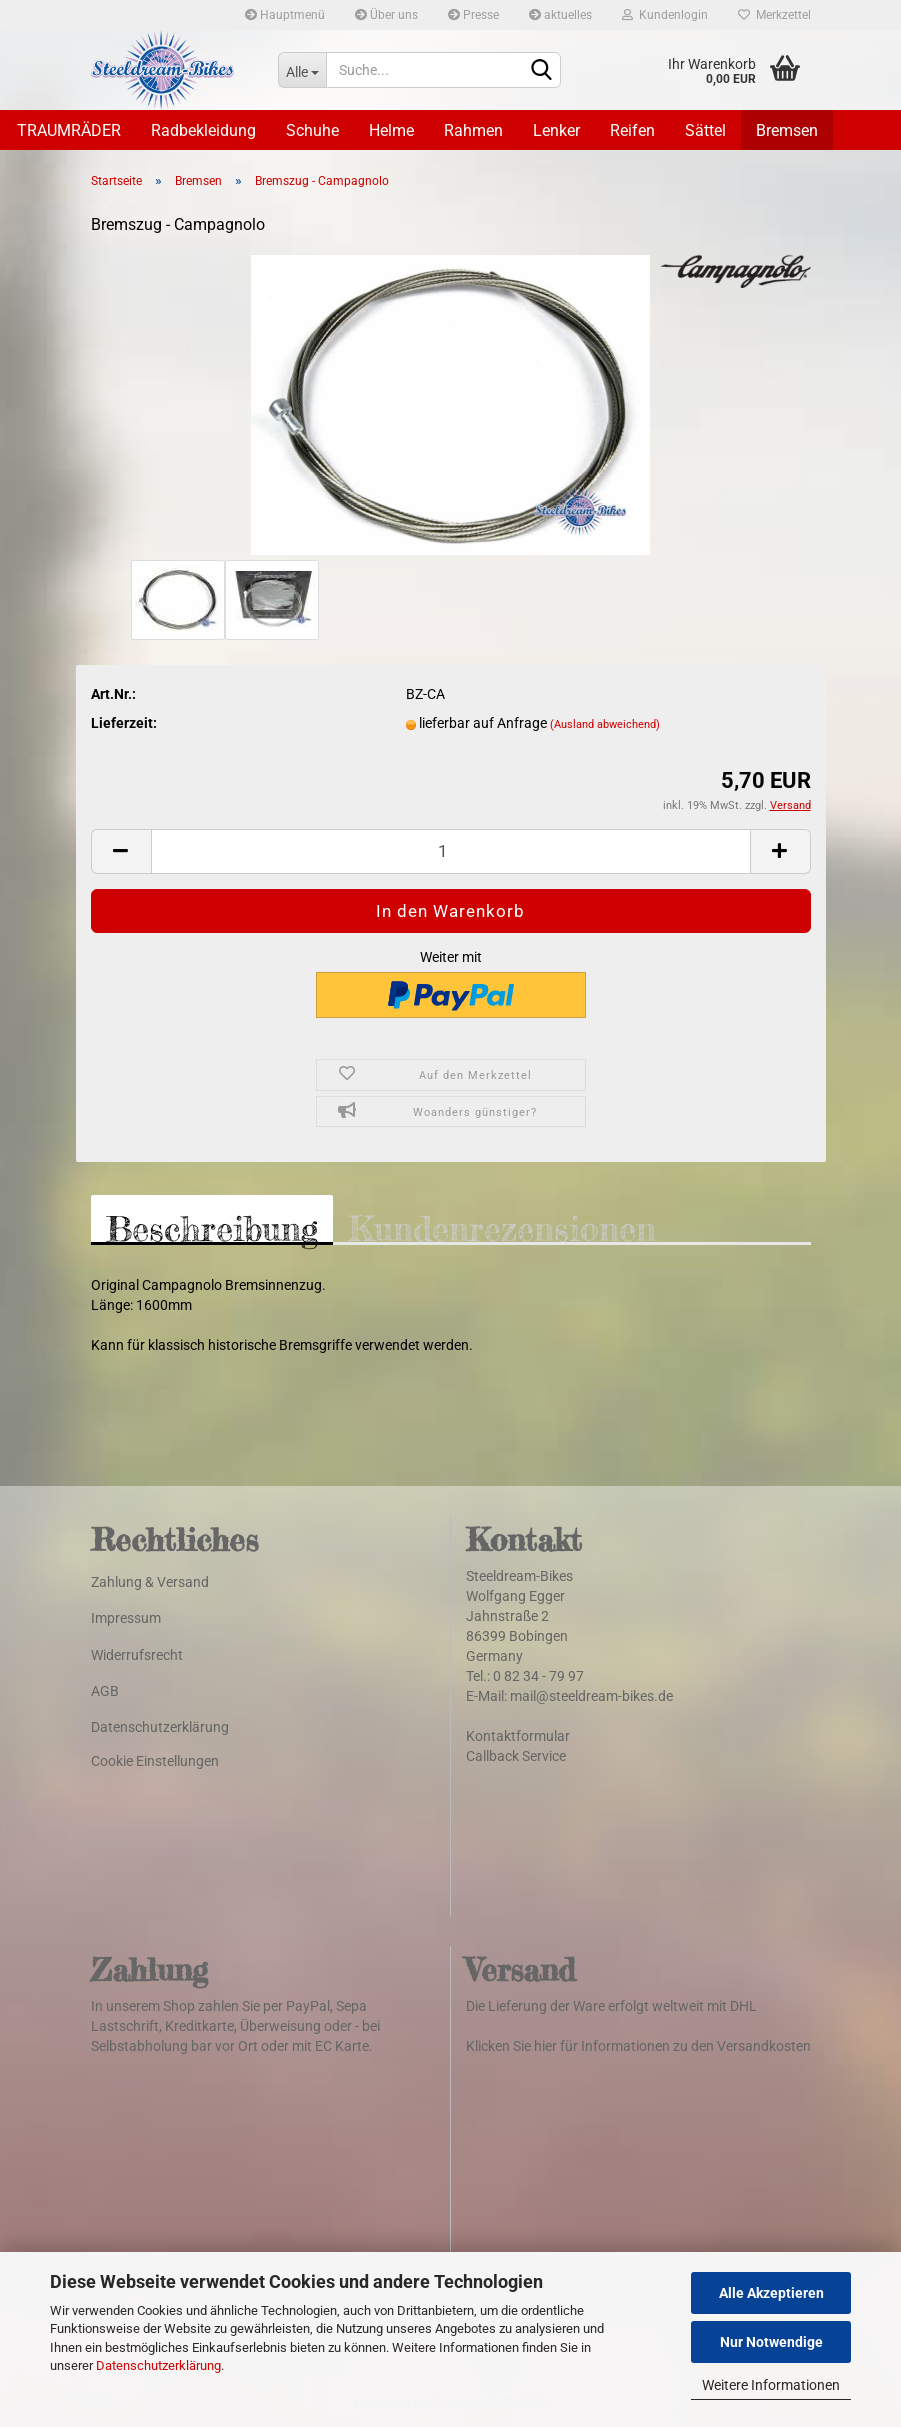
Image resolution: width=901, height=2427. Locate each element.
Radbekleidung (203, 130)
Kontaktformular (518, 1736)
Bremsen (787, 130)
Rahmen (473, 130)
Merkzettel (774, 15)
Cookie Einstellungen (155, 1761)
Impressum (126, 1618)
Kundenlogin (665, 15)
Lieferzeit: (124, 723)
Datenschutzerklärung (158, 2365)
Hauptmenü (285, 15)
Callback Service (516, 1756)
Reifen (632, 130)
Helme (391, 130)
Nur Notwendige (771, 2342)
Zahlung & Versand (150, 1582)
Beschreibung (212, 1226)
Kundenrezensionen (502, 1226)
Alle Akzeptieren (771, 2293)
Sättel (705, 130)
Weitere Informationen (771, 2385)
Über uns (386, 15)
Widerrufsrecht (137, 1655)
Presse (473, 15)
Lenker (556, 130)
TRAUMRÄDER (69, 130)
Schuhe (312, 130)
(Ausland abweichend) (605, 724)
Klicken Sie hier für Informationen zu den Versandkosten (638, 2046)
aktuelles (560, 15)
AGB (105, 1691)
